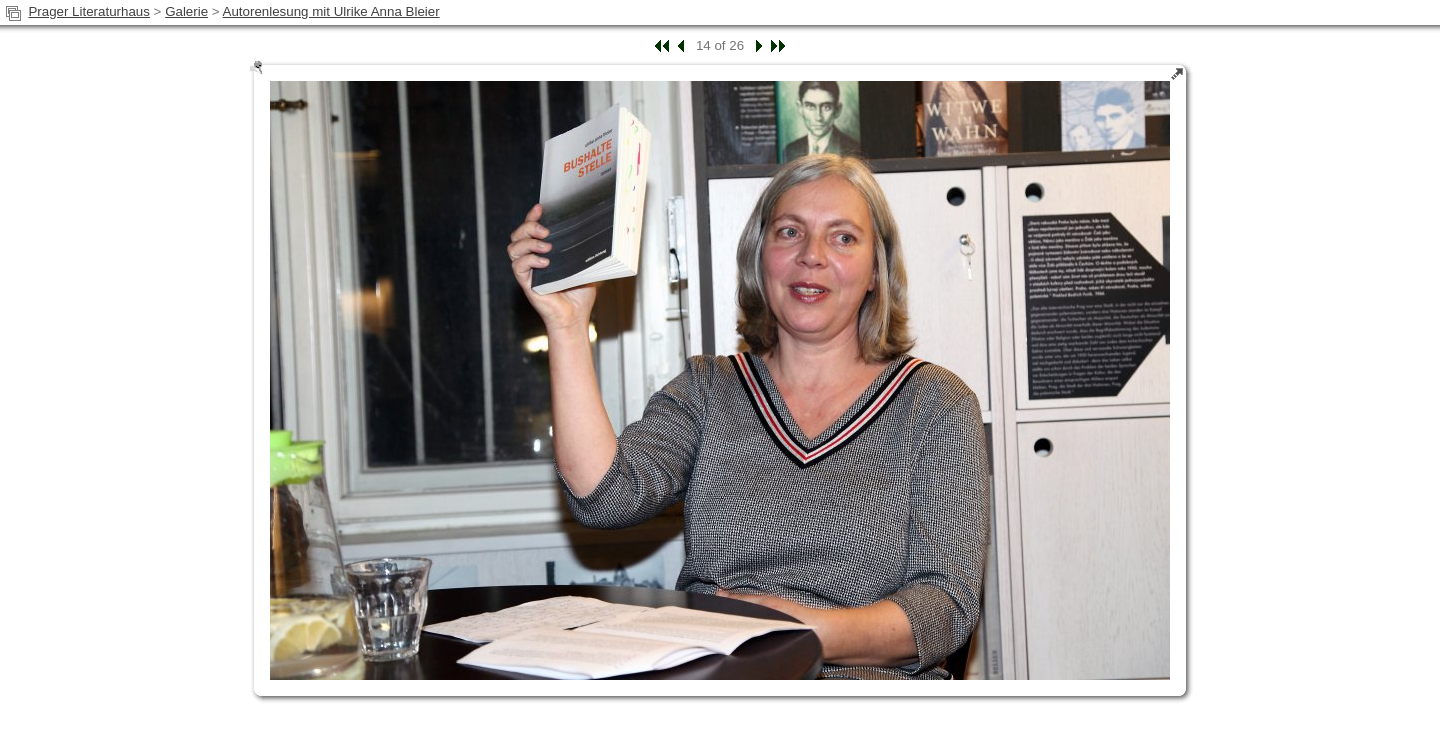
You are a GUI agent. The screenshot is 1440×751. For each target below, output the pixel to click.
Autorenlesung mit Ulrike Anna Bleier (331, 11)
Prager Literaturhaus (89, 11)
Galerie (186, 11)
